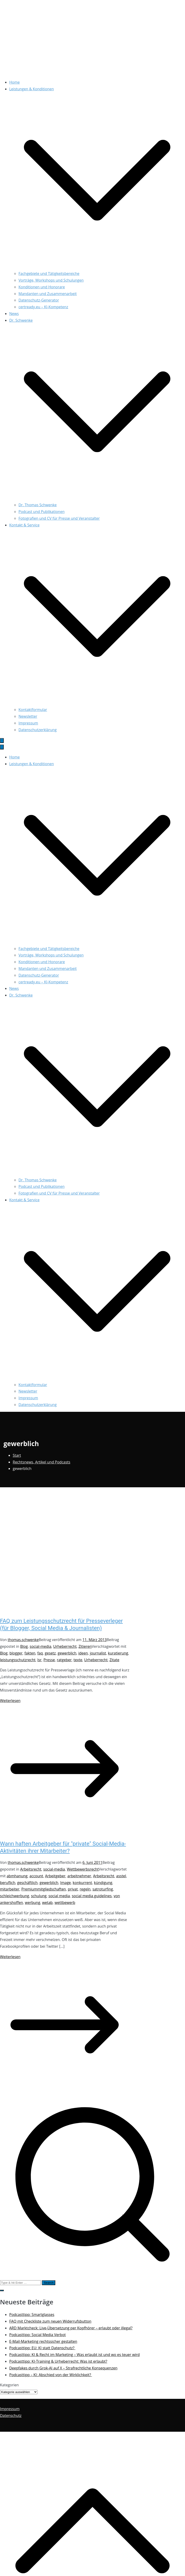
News (14, 313)
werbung (32, 1902)
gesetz (50, 1653)
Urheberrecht (65, 1646)
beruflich (7, 1882)
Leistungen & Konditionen (31, 763)
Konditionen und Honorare (41, 286)
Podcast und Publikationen (41, 511)
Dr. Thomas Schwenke (37, 504)
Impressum (28, 723)
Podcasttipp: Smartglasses (31, 2314)
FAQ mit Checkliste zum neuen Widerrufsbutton (50, 2321)
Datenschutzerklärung (37, 729)
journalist (98, 1653)
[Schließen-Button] (2, 747)
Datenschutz (11, 2415)
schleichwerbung (14, 1895)
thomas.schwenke (23, 1639)
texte (78, 1659)
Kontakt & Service (24, 1199)
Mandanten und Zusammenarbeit (47, 293)
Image (65, 1882)
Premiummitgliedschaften (43, 1889)
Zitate (114, 1659)
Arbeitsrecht (30, 1869)
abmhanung (17, 1875)
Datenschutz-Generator (38, 300)
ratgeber (64, 1659)
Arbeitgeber (55, 1875)
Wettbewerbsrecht (83, 1869)
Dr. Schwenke (21, 995)
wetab (47, 1902)
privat (73, 1889)
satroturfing (102, 1889)
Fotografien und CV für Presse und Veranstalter (59, 518)
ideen (83, 1653)
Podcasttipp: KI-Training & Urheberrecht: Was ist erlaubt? (58, 2361)
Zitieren (85, 1646)
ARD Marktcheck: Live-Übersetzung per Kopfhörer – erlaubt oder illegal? (71, 2328)
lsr (39, 1659)
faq (40, 1653)
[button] (97, 266)
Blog (24, 1646)
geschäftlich (27, 1882)
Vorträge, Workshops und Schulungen (51, 280)
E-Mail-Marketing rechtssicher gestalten (43, 2341)
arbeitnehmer (79, 1875)
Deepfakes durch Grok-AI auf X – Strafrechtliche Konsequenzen (63, 2368)
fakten (30, 1653)
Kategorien (9, 2384)
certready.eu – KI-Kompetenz (43, 306)
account (36, 1875)
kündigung (103, 1882)
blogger (15, 1653)
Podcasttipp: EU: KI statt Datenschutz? (42, 2347)
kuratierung (118, 1653)
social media (59, 1895)
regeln (85, 1889)
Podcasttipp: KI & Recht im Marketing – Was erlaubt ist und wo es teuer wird (74, 2354)
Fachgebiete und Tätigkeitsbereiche (48, 273)
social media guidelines (92, 1895)
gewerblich (67, 1653)
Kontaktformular (32, 709)
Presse (49, 1659)
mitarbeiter (9, 1889)
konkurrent (82, 1882)
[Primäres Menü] (2, 740)
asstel (121, 1875)
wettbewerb (65, 1902)
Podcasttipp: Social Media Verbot (37, 2334)
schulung (38, 1895)
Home (14, 82)
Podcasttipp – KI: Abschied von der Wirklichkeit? (50, 2374)
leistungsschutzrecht (17, 1659)
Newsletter (27, 716)
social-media (40, 1646)
